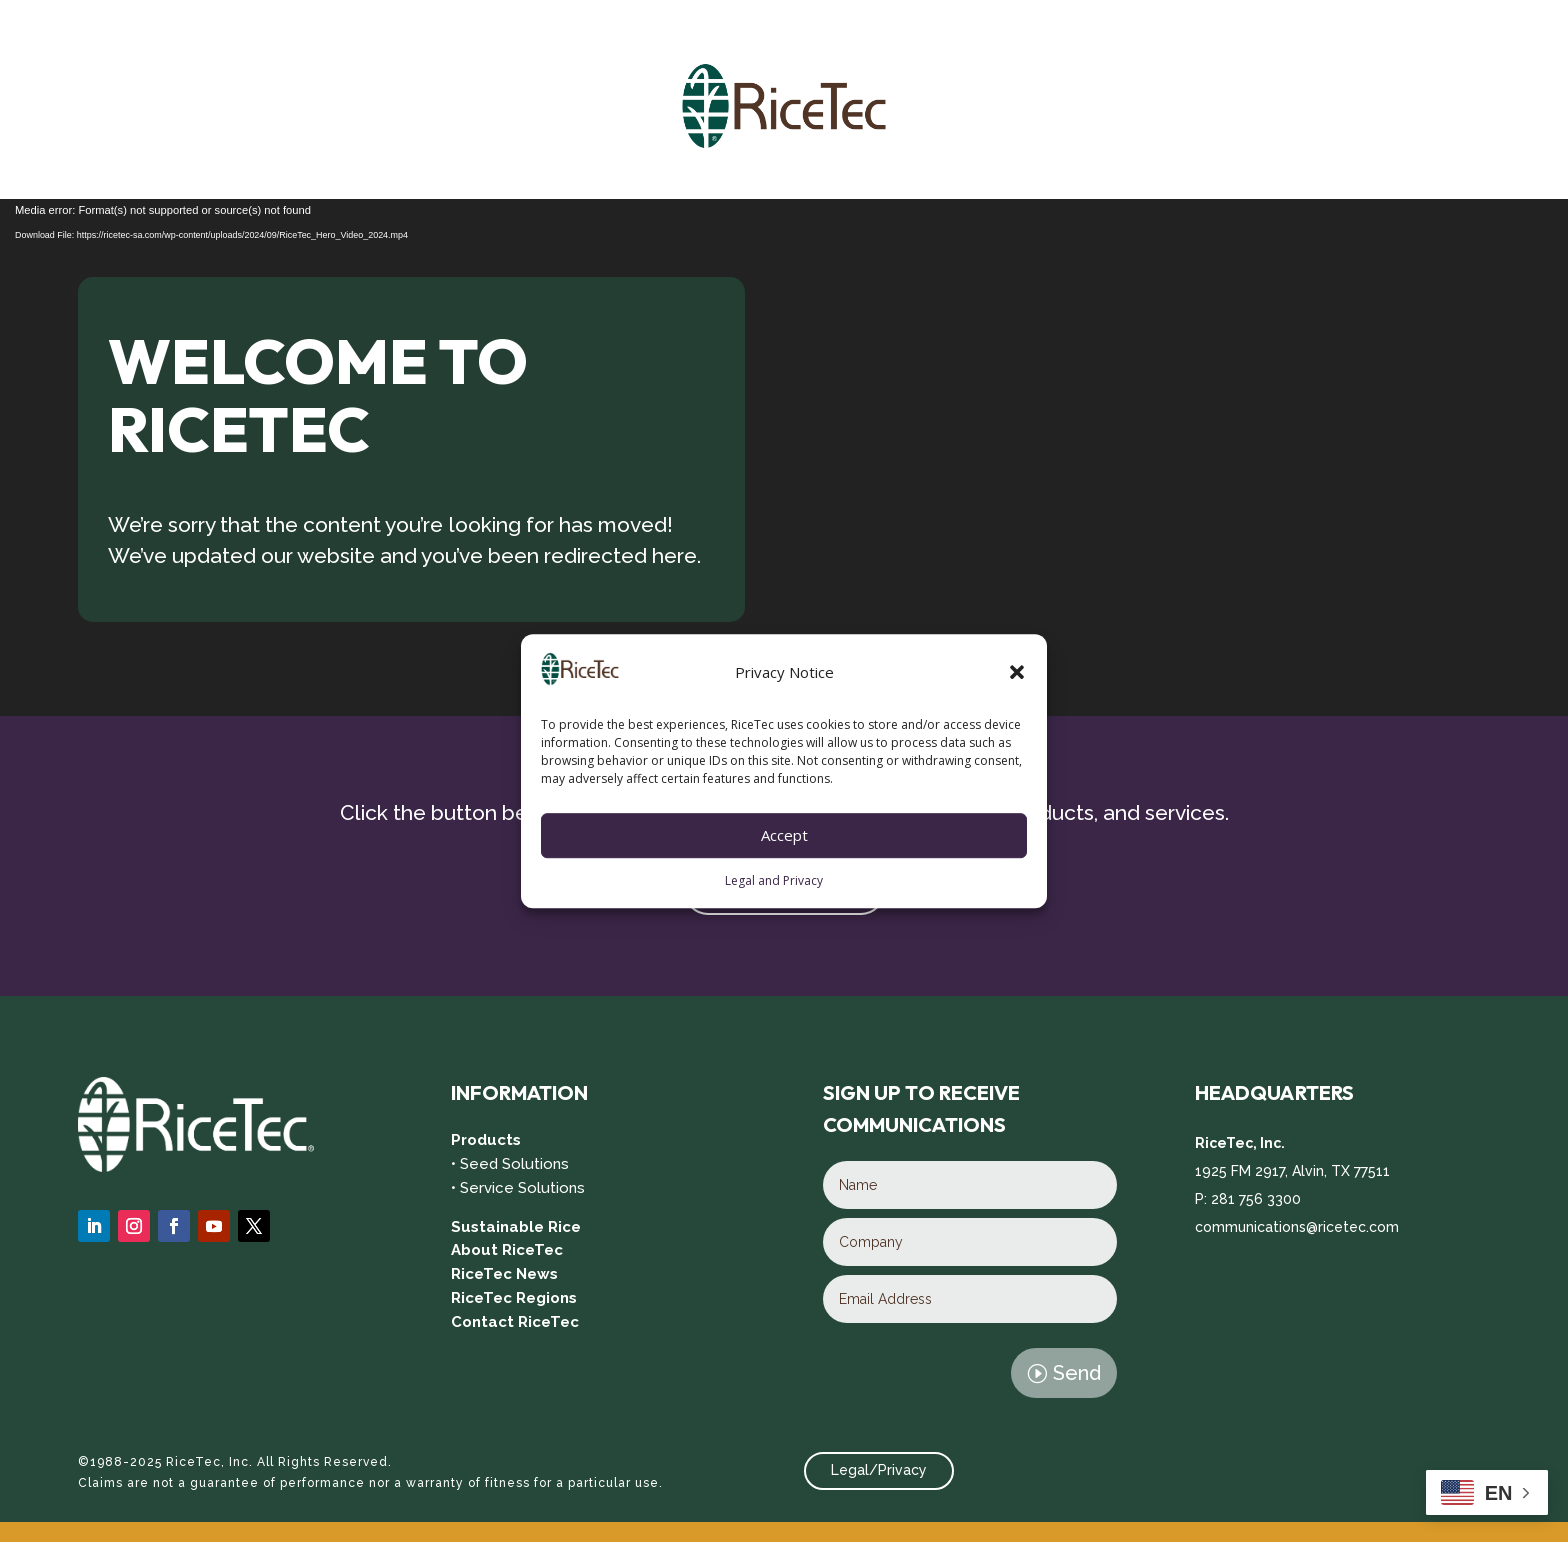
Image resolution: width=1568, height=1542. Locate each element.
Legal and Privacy (774, 880)
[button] (1017, 673)
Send (1077, 1373)
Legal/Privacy (879, 1470)
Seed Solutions (514, 1164)
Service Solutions (522, 1188)
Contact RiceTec (515, 1322)
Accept (784, 836)
